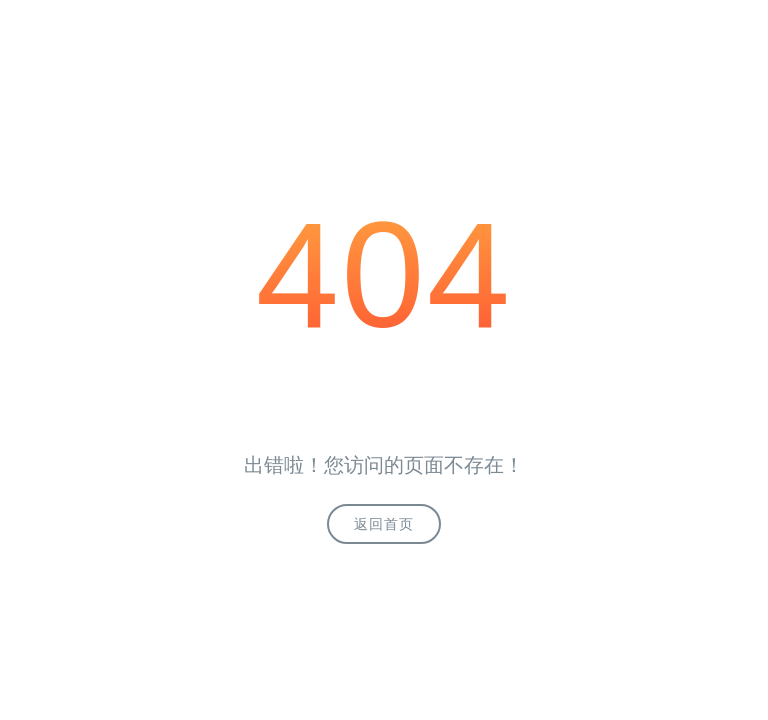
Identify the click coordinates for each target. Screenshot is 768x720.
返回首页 (384, 524)
